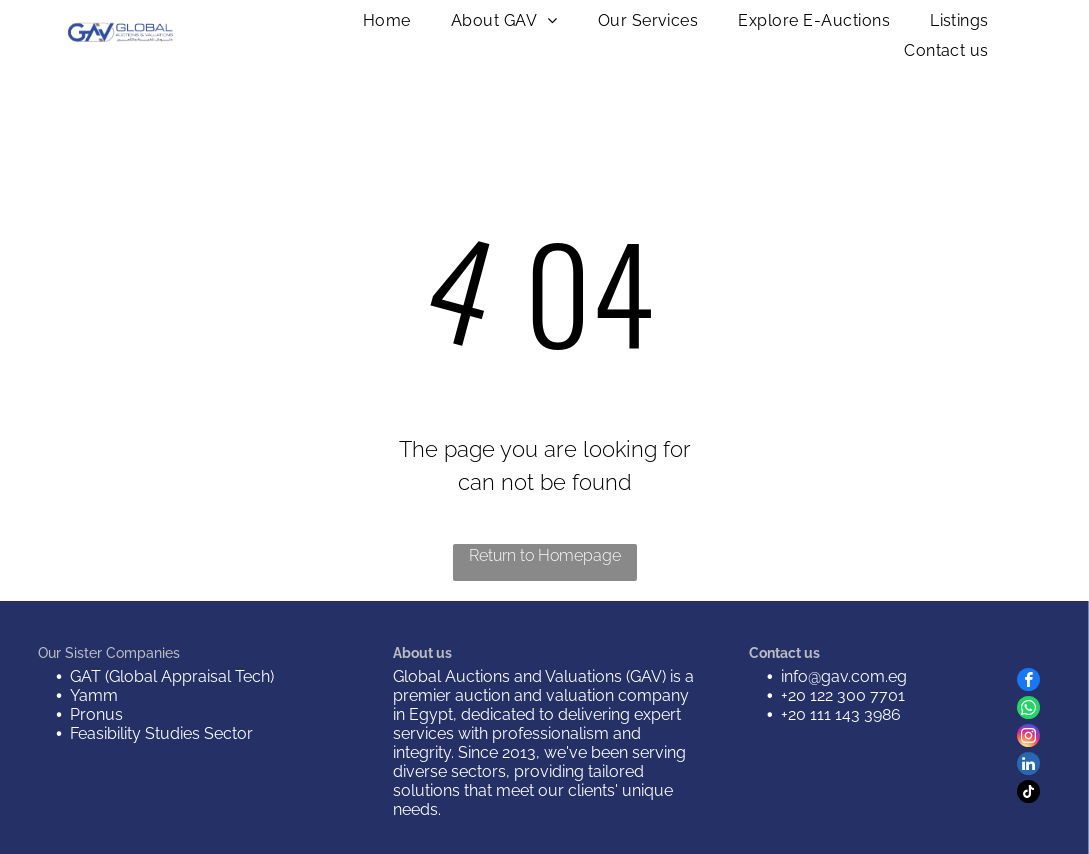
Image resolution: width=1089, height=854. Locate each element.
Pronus (96, 714)
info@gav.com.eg (844, 676)
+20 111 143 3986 (841, 714)
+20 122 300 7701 (843, 695)
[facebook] (1028, 682)
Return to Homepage (545, 555)
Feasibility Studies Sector (161, 733)
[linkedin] (1028, 766)
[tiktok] (1028, 794)
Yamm (94, 695)
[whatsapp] (1028, 710)
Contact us (784, 653)
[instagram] (1028, 738)
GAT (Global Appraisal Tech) (172, 676)
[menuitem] (387, 20)
